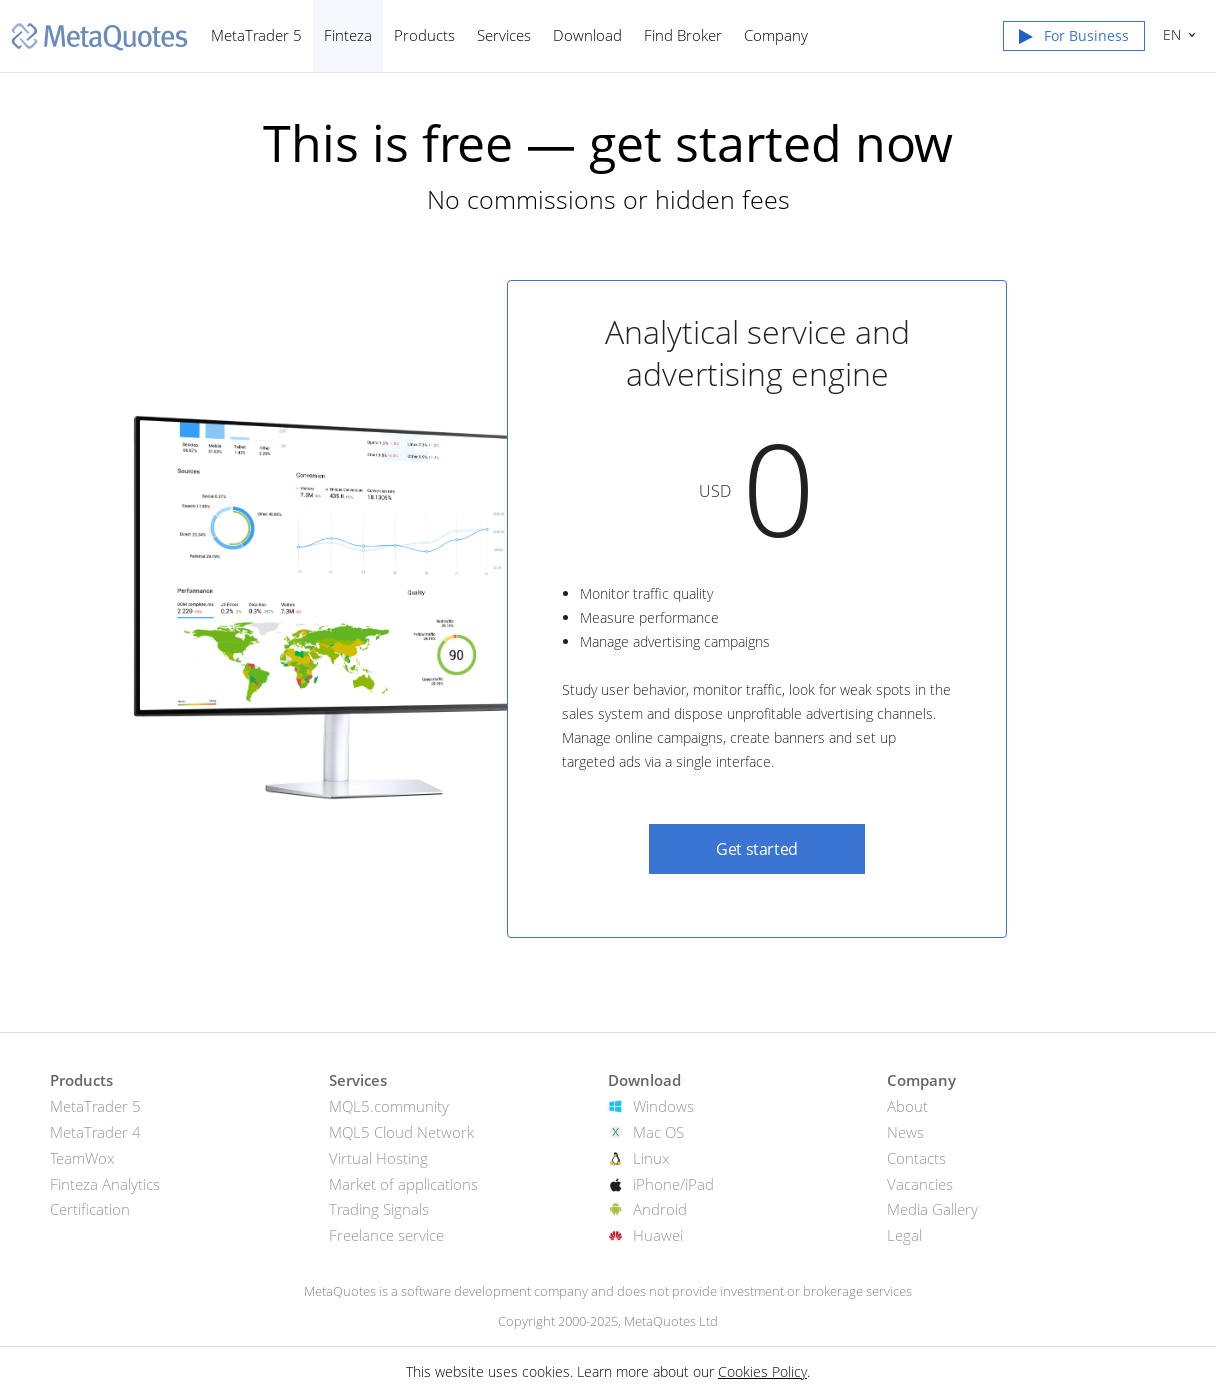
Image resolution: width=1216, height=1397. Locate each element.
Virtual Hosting (378, 1158)
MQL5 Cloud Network (401, 1132)
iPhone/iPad (673, 1184)
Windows (663, 1106)
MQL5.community (389, 1106)
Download (587, 35)
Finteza (348, 35)
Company (776, 35)
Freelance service (386, 1235)
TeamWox (82, 1158)
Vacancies (920, 1184)
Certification (90, 1209)
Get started (757, 849)
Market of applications (403, 1184)
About (907, 1106)
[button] (1074, 40)
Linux (651, 1158)
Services (504, 35)
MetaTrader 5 (256, 35)
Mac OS (658, 1132)
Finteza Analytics (105, 1184)
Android (660, 1209)
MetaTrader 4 (95, 1132)
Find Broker (683, 35)
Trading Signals (379, 1209)
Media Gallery (932, 1209)
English (1169, 34)
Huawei (658, 1235)
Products (424, 35)
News (905, 1132)
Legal (904, 1235)
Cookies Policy (762, 1371)
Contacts (916, 1158)
